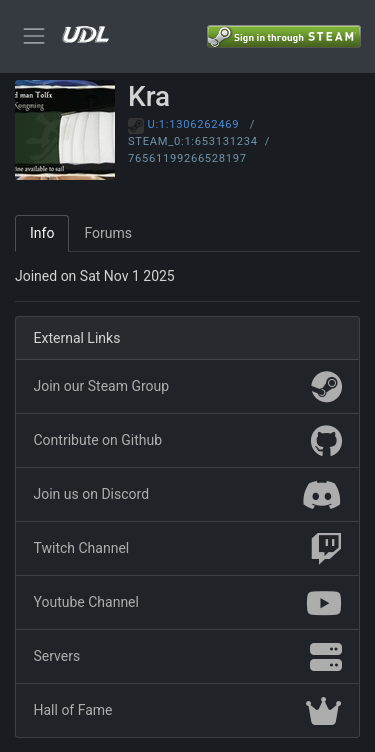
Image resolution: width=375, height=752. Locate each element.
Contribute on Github (188, 441)
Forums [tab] (108, 233)
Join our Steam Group (188, 387)
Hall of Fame (188, 711)
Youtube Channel (188, 603)
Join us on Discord (188, 495)
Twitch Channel (188, 549)
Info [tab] (42, 233)
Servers (188, 657)
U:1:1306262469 (194, 124)
